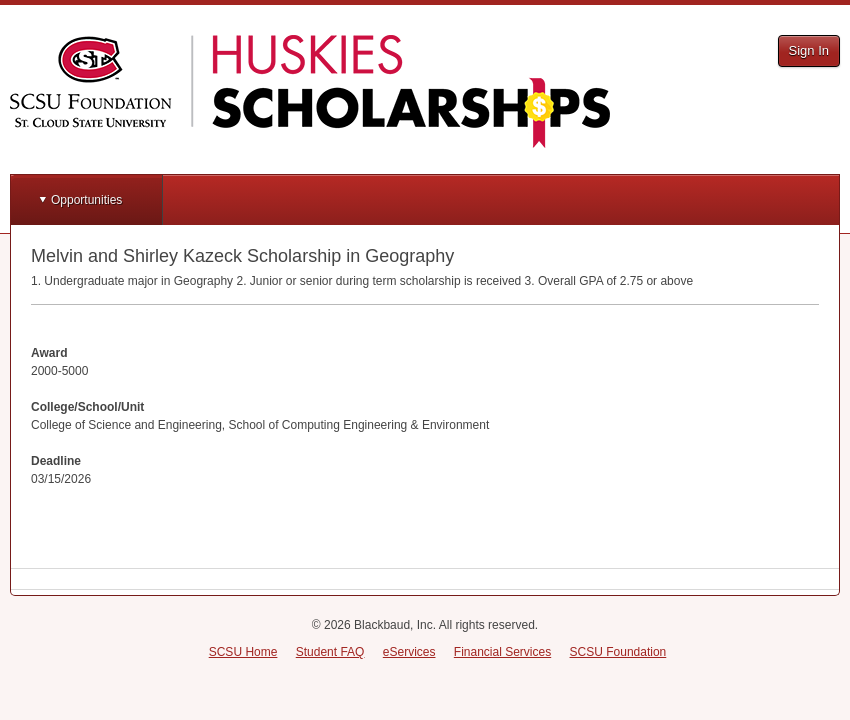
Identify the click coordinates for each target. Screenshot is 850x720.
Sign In (809, 50)
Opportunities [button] (86, 200)
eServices (409, 652)
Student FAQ (330, 652)
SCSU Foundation (618, 652)
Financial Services (502, 652)
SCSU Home (243, 652)
